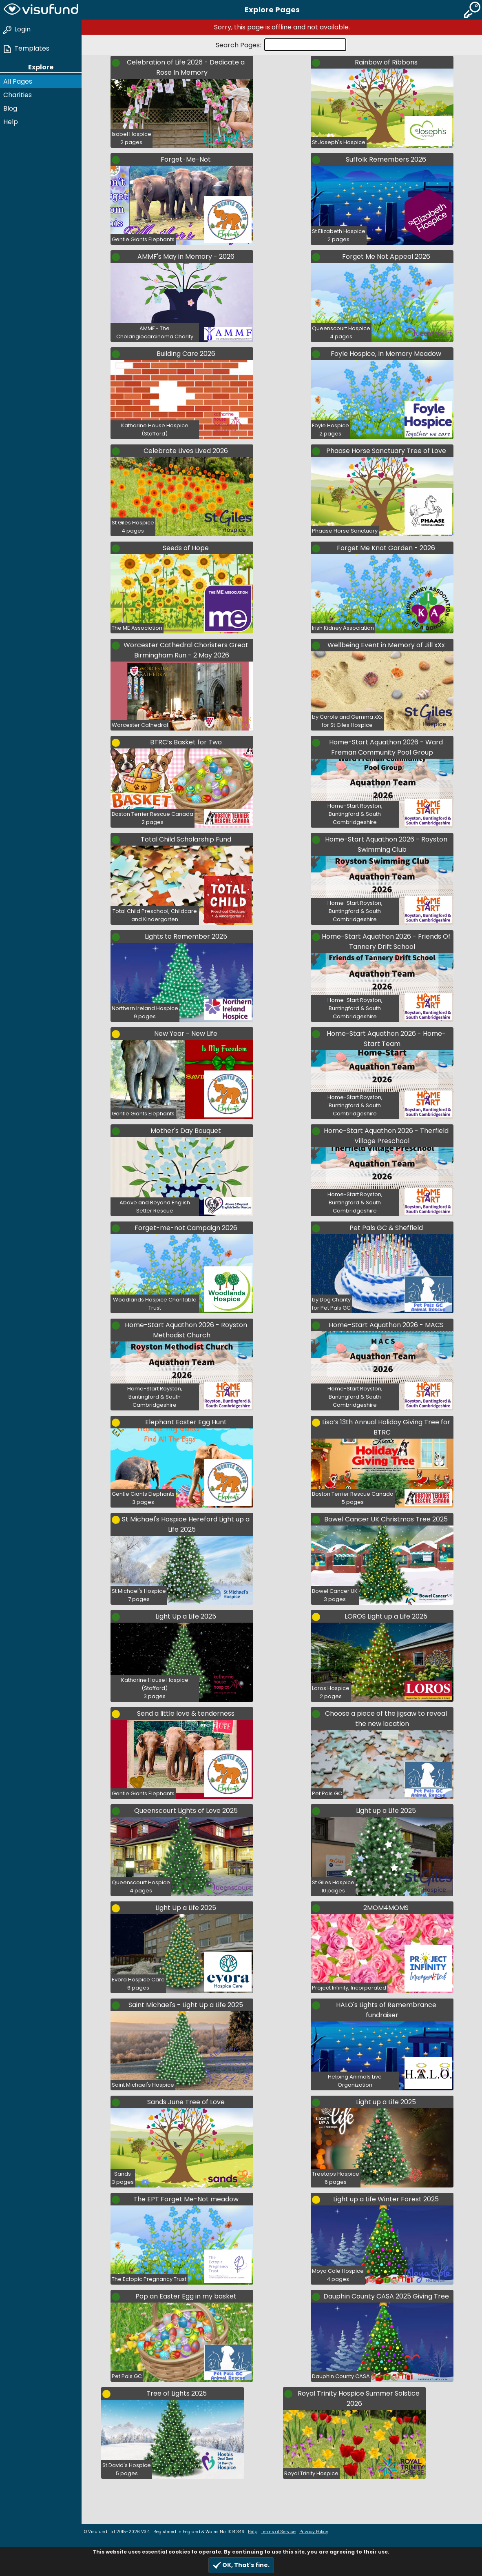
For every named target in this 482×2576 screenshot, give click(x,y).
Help (10, 122)
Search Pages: (239, 45)
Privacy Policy (313, 2532)
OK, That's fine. (241, 2565)
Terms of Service (278, 2532)
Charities (17, 95)
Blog (10, 108)
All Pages (17, 81)
